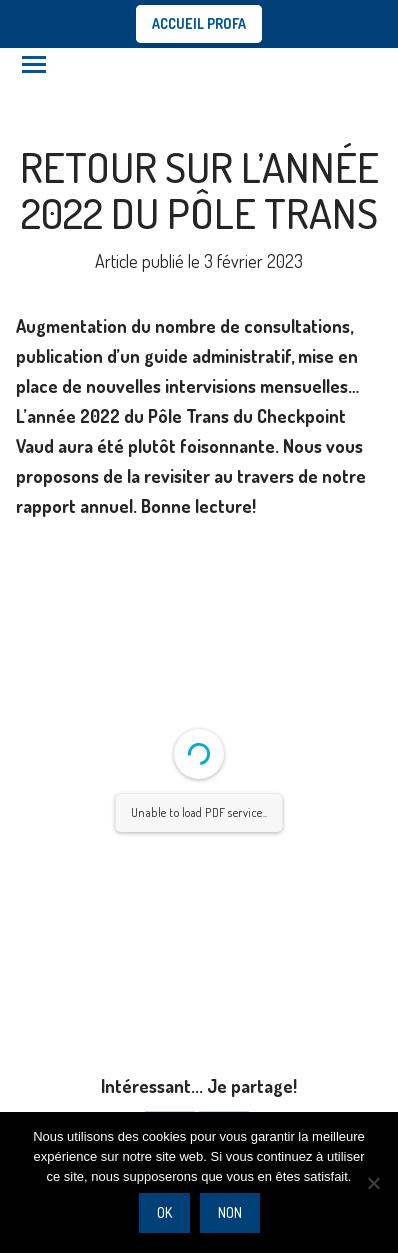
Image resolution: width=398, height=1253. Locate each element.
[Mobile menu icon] (34, 64)
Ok (164, 1212)
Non (230, 1212)
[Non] (373, 1183)
